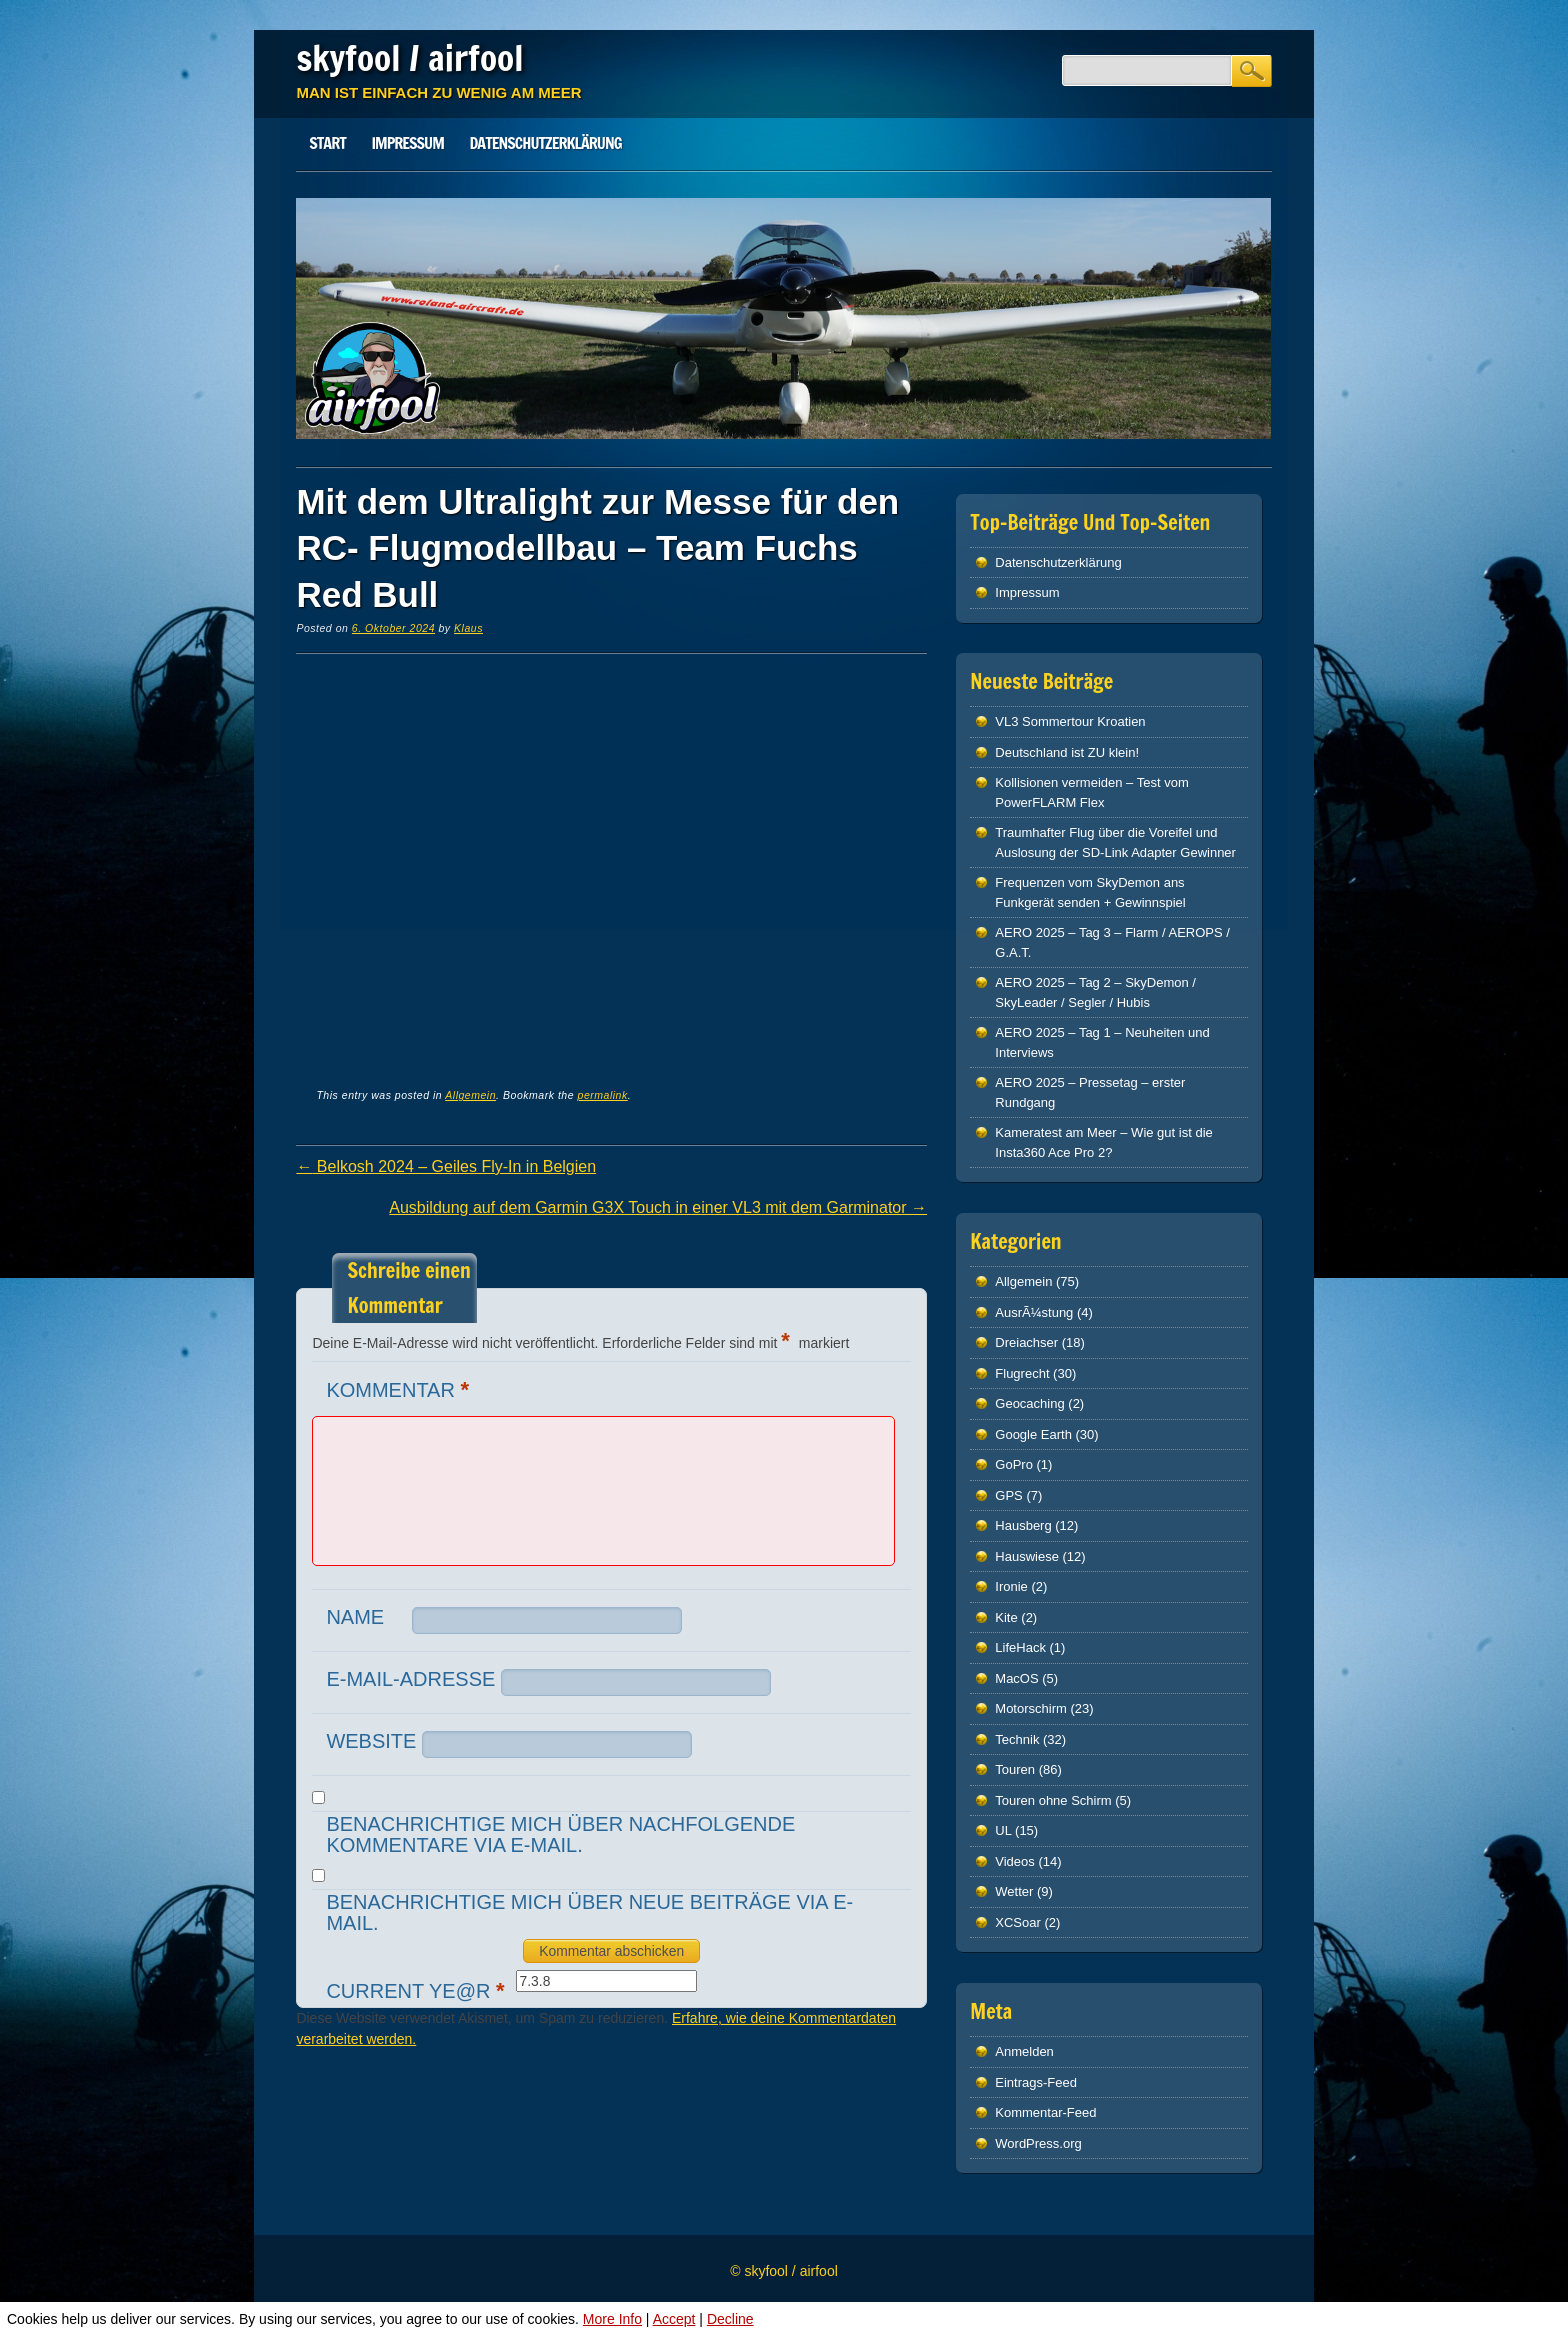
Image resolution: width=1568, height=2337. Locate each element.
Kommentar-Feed (1045, 2112)
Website (371, 1741)
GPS (1008, 1495)
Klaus (468, 628)
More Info (612, 2319)
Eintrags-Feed (1036, 2082)
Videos (1015, 1861)
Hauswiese (1027, 1556)
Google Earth (1033, 1434)
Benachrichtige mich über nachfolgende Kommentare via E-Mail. (560, 1834)
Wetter (1014, 1891)
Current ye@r (417, 1990)
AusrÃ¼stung (1034, 1312)
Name (355, 1617)
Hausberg (1023, 1525)
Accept (674, 2319)
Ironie (1011, 1586)
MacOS (1016, 1678)
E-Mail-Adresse (410, 1679)
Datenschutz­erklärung (546, 143)
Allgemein (470, 1095)
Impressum (407, 143)
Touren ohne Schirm (1053, 1800)
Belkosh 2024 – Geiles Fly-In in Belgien (446, 1166)
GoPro (1014, 1464)
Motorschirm (1031, 1708)
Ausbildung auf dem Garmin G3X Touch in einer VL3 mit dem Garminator (658, 1207)
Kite (1006, 1617)
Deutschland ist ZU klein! (1067, 752)
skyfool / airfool (409, 58)
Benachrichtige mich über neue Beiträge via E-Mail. (589, 1912)
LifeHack (1020, 1647)
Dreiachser (1026, 1342)
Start (327, 143)
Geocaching (1029, 1403)
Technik (1017, 1739)
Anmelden (1024, 2051)
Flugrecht (1022, 1373)
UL (1003, 1830)
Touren (1015, 1769)
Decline (730, 2319)
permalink (603, 1095)
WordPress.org (1038, 2143)
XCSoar (1018, 1922)
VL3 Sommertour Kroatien (1070, 721)
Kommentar (400, 1389)
